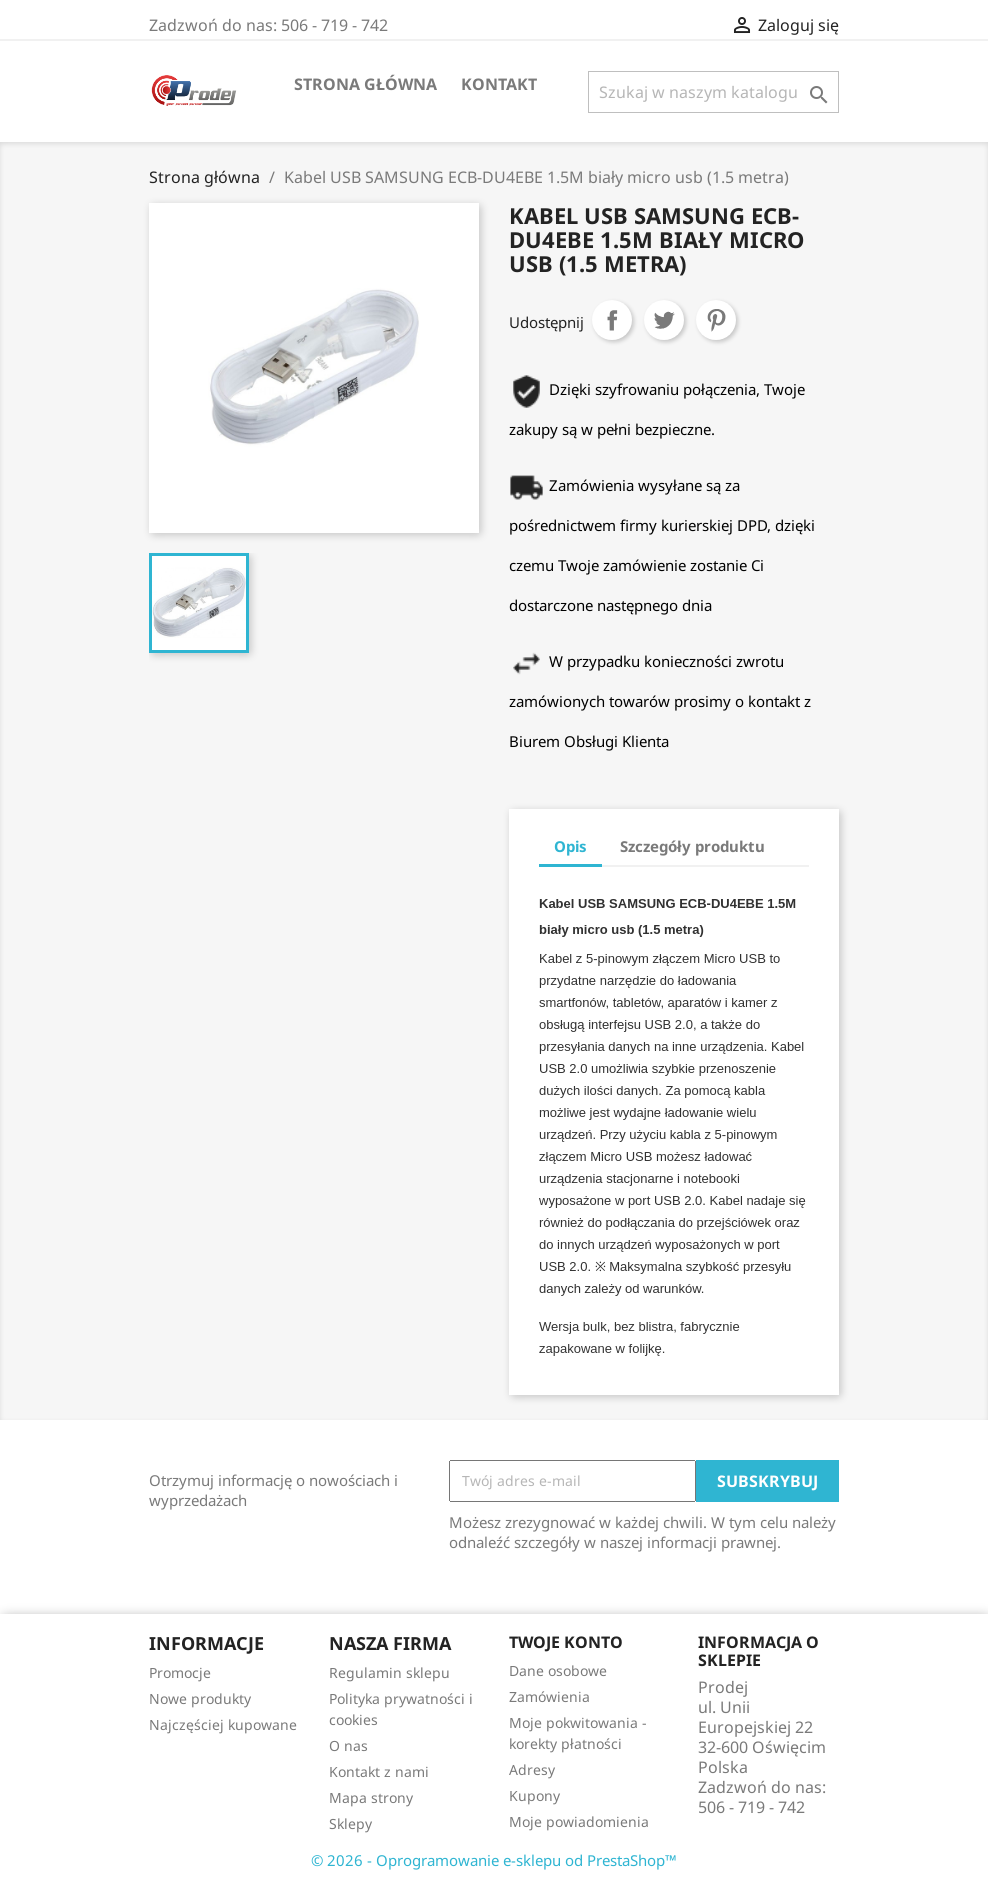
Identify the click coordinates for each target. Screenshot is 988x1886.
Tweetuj (664, 320)
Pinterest (716, 320)
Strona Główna (365, 84)
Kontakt (499, 84)
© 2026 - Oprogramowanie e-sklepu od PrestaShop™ (494, 1860)
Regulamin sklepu (389, 1672)
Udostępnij (612, 320)
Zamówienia (549, 1696)
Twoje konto (566, 1642)
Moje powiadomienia (579, 1821)
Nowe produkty (200, 1698)
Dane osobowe (558, 1670)
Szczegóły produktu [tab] (692, 846)
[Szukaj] (713, 92)
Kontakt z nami (379, 1771)
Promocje (180, 1672)
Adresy (532, 1769)
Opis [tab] (570, 846)
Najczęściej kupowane (223, 1724)
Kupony (534, 1795)
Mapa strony (371, 1797)
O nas (348, 1745)
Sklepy (350, 1823)
